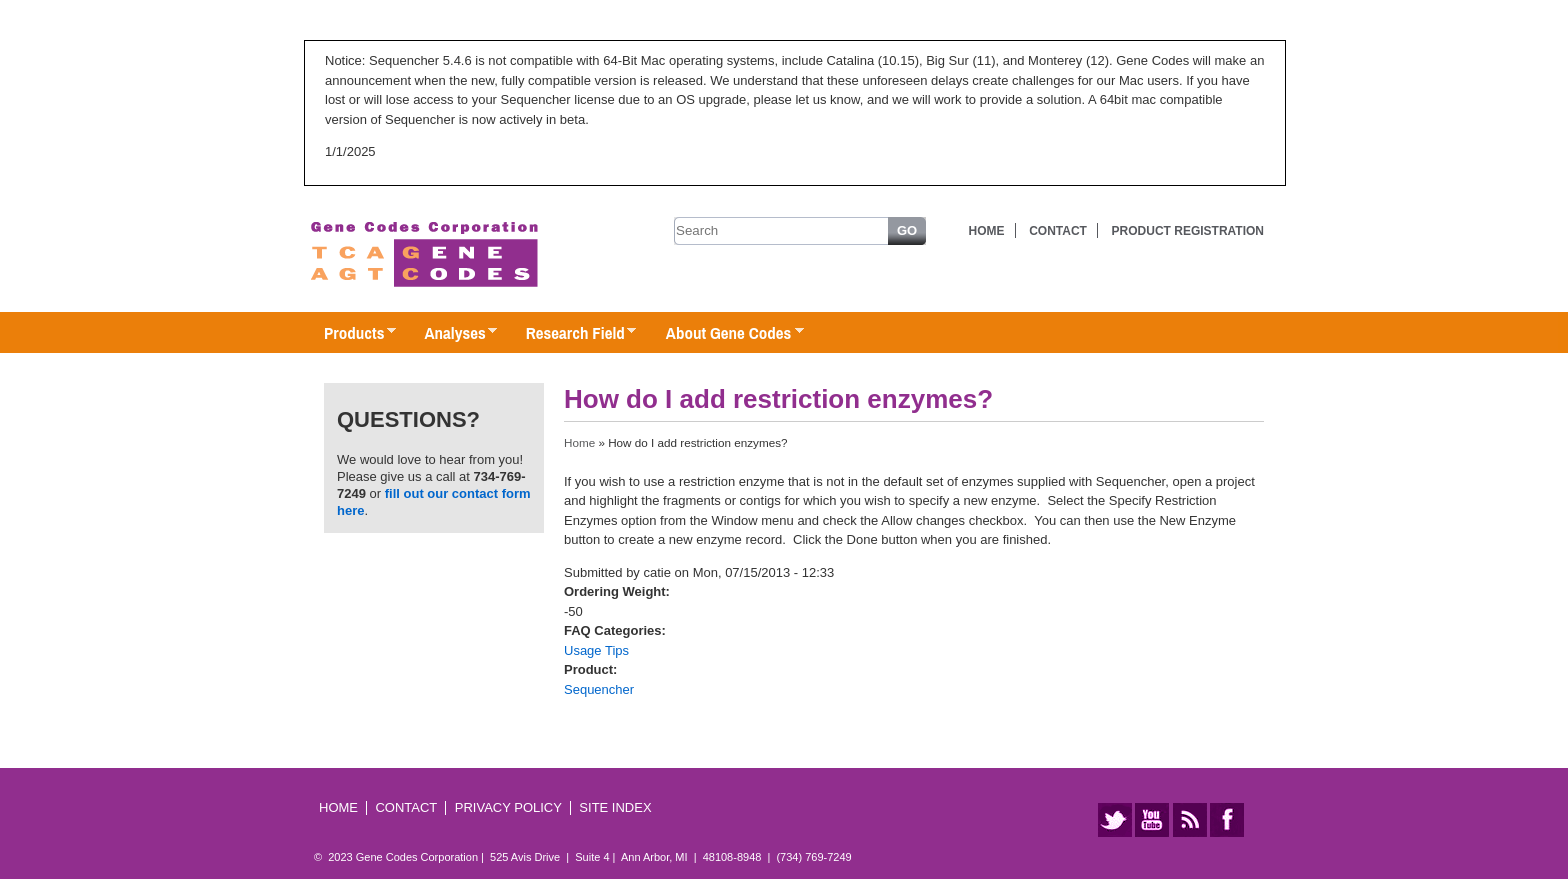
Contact (1058, 231)
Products (350, 334)
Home (987, 231)
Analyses (450, 334)
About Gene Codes (724, 334)
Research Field (571, 334)
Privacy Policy (508, 807)
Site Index (615, 807)
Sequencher (599, 689)
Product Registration (1188, 231)
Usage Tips (596, 650)
